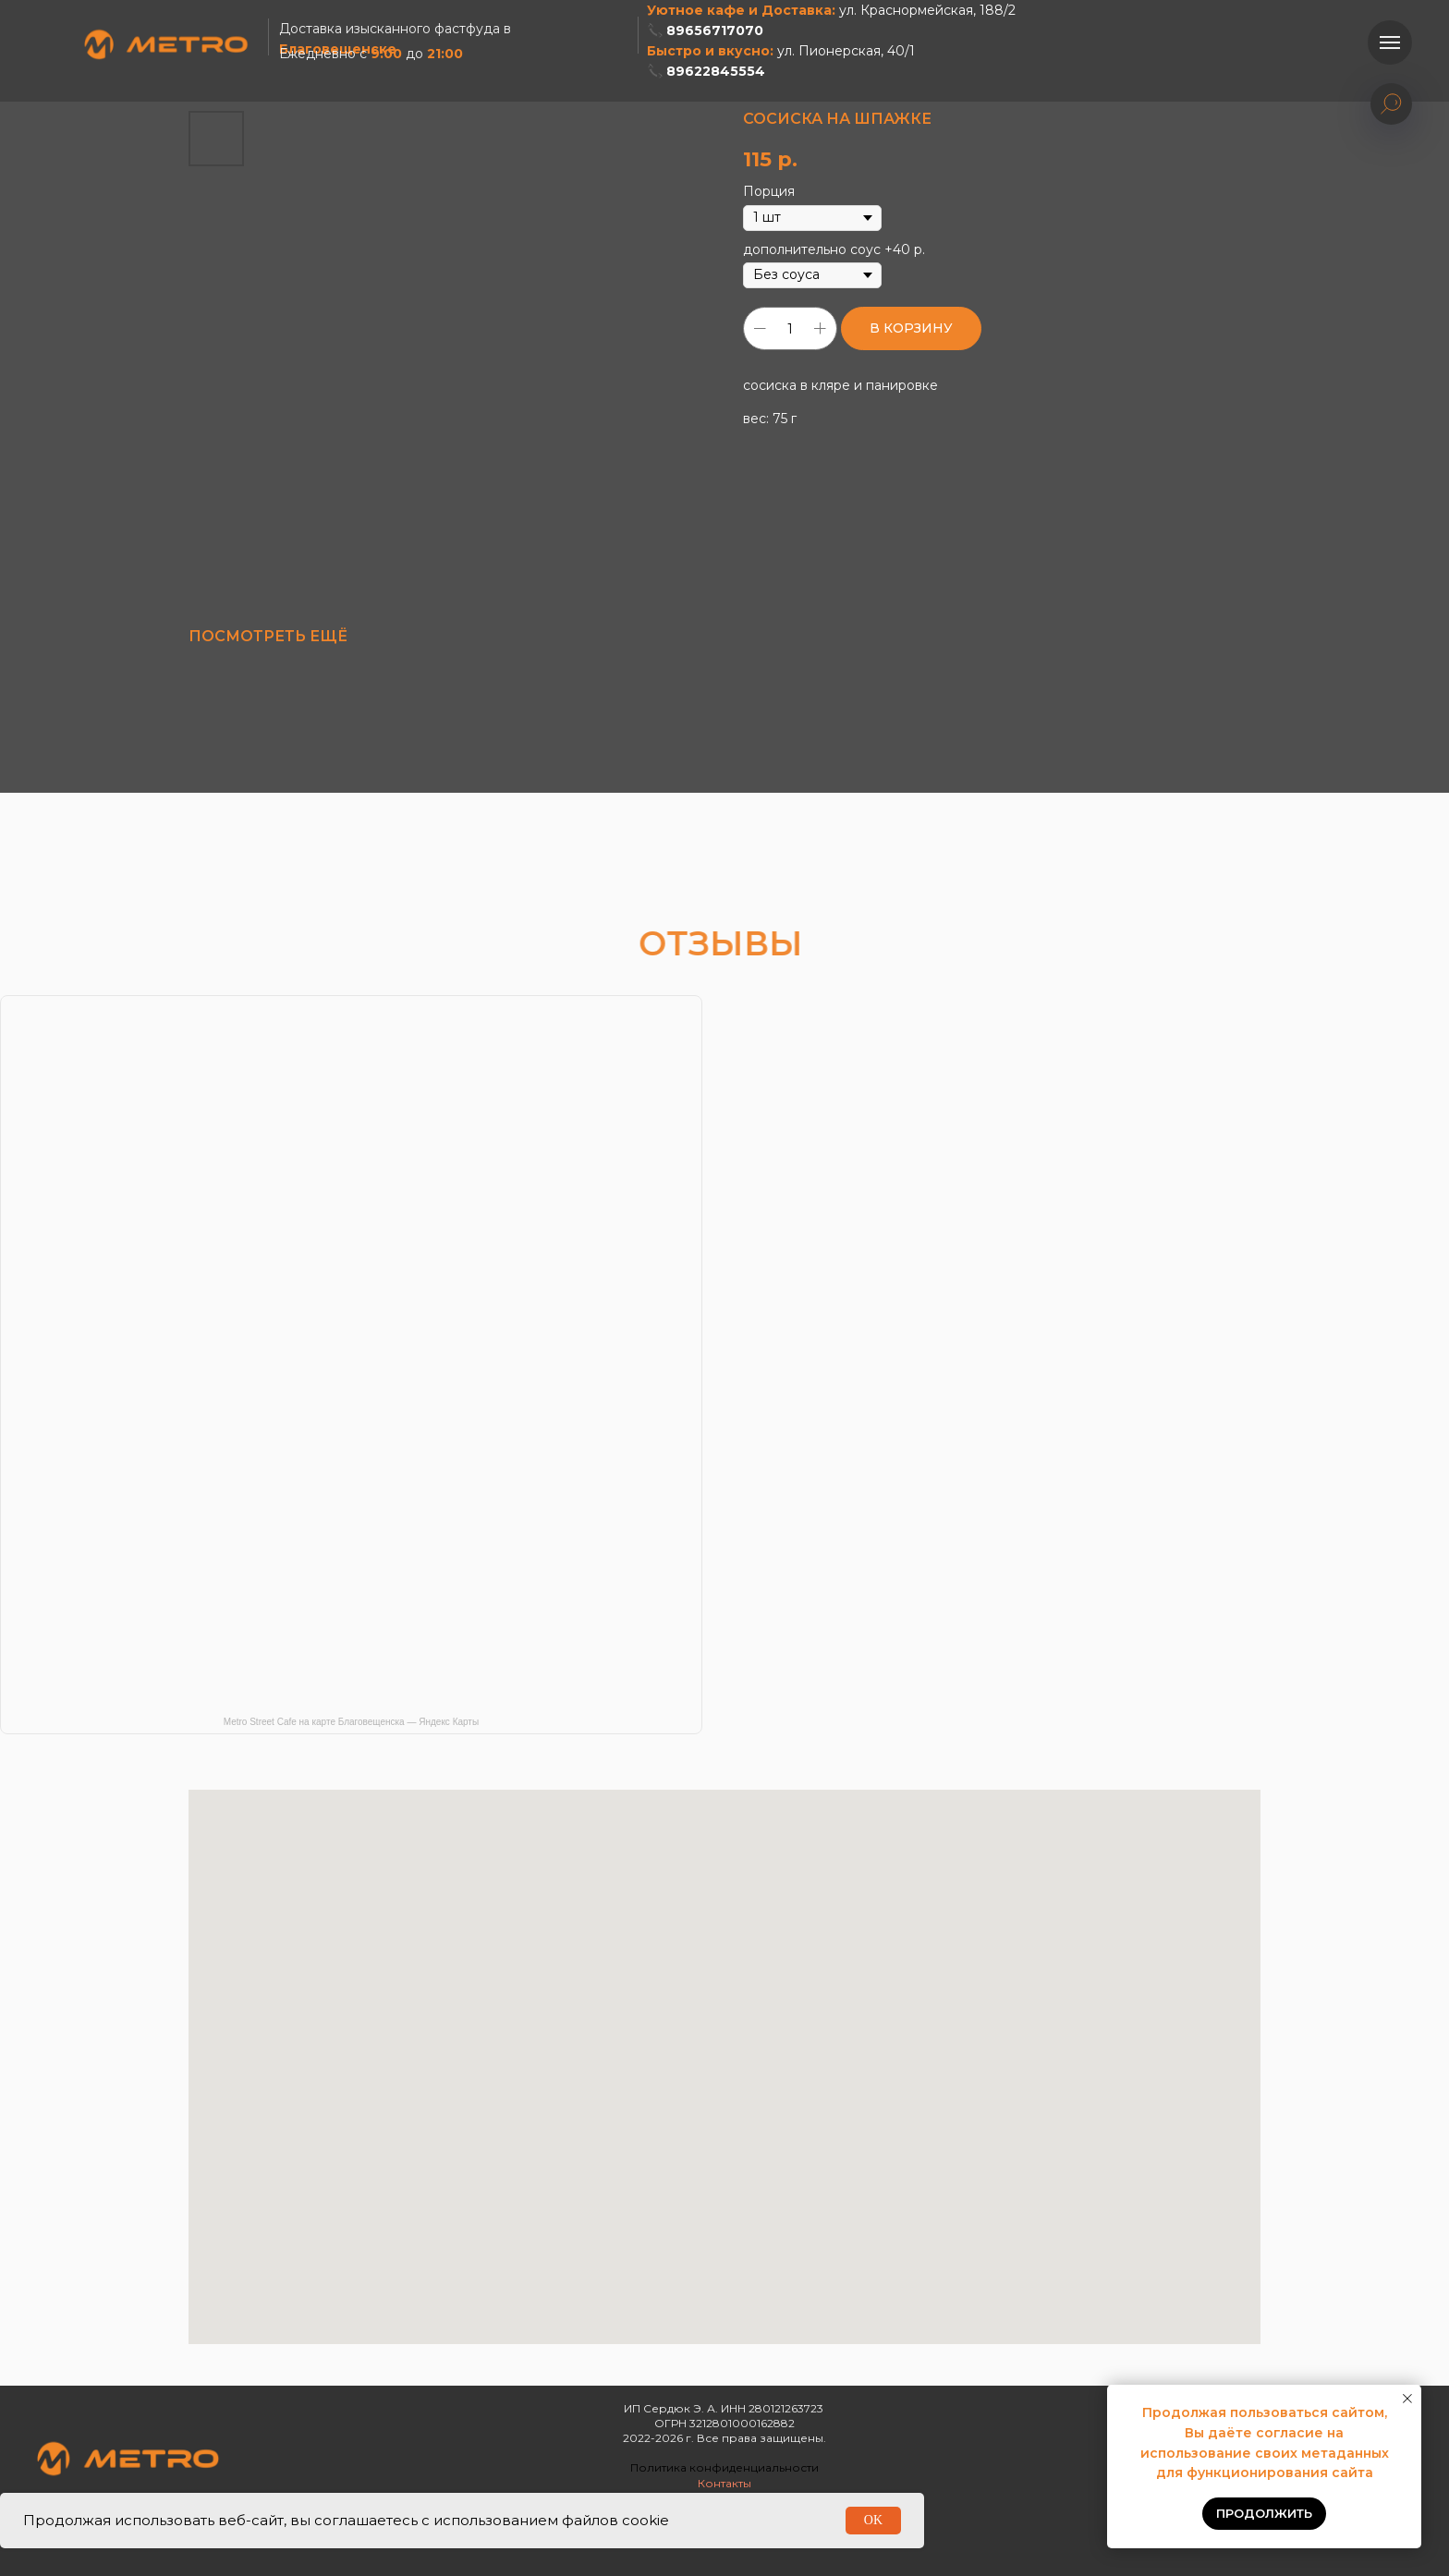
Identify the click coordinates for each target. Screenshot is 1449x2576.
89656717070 (714, 30)
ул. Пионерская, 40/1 (846, 51)
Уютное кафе (696, 10)
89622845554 (715, 71)
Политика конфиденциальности (724, 2467)
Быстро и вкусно (708, 51)
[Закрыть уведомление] (1407, 2398)
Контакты (724, 2483)
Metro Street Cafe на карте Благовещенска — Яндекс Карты (351, 1722)
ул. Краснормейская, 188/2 (927, 10)
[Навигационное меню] (1390, 42)
